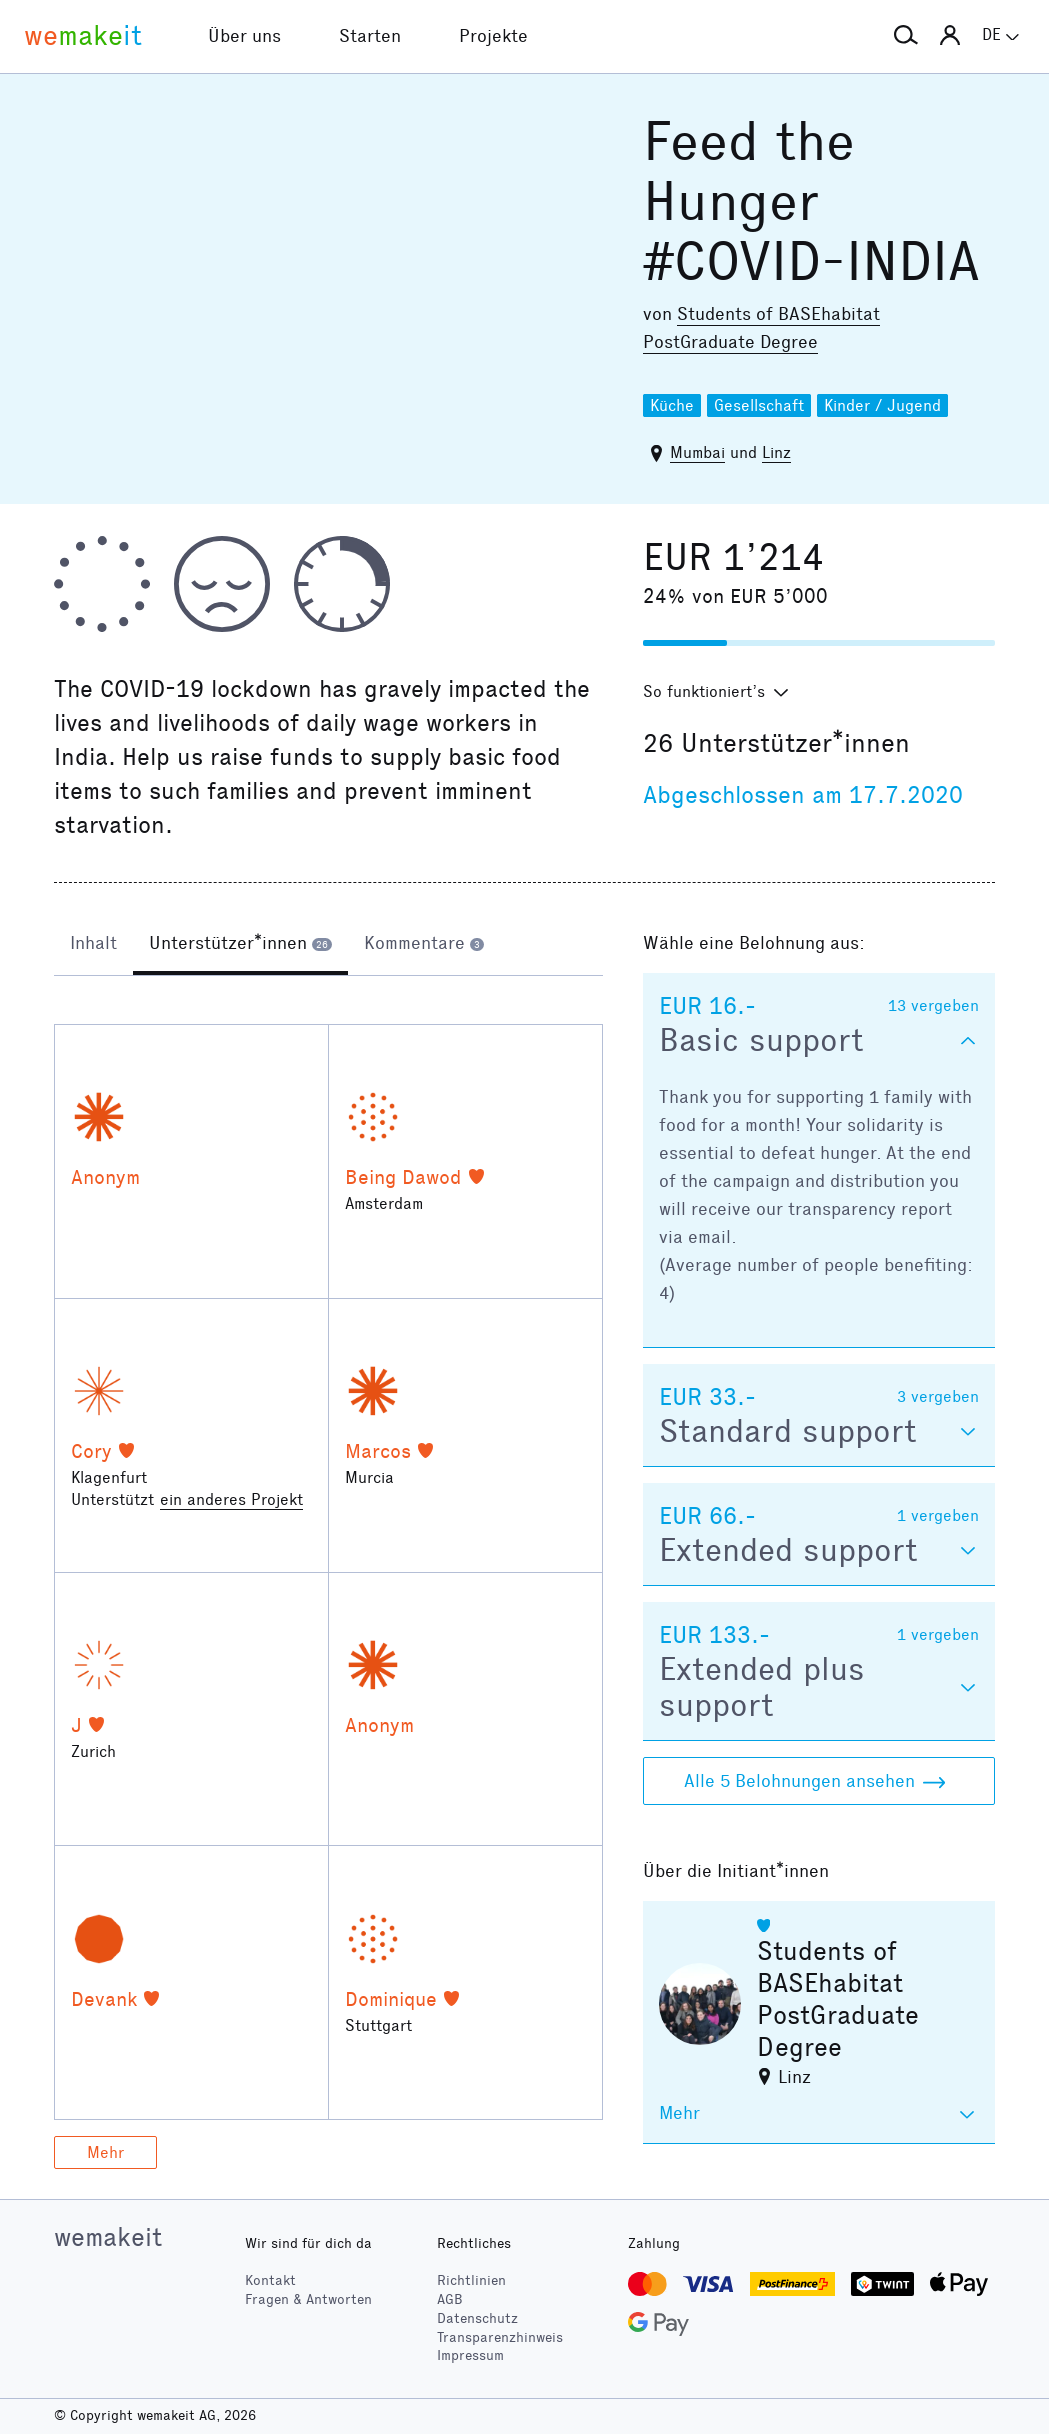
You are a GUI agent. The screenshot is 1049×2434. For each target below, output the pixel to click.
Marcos (378, 1451)
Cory (91, 1451)
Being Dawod (403, 1177)
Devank (104, 1999)
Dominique (391, 1999)
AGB (450, 2299)
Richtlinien (471, 2280)
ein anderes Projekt (231, 1499)
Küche (672, 405)
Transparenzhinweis (500, 2337)
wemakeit (108, 2237)
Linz (776, 452)
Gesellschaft (759, 405)
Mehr (105, 2152)
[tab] (93, 945)
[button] (906, 36)
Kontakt (270, 2280)
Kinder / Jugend (882, 405)
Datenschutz (477, 2318)
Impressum (470, 2355)
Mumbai (697, 452)
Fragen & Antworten (308, 2299)
